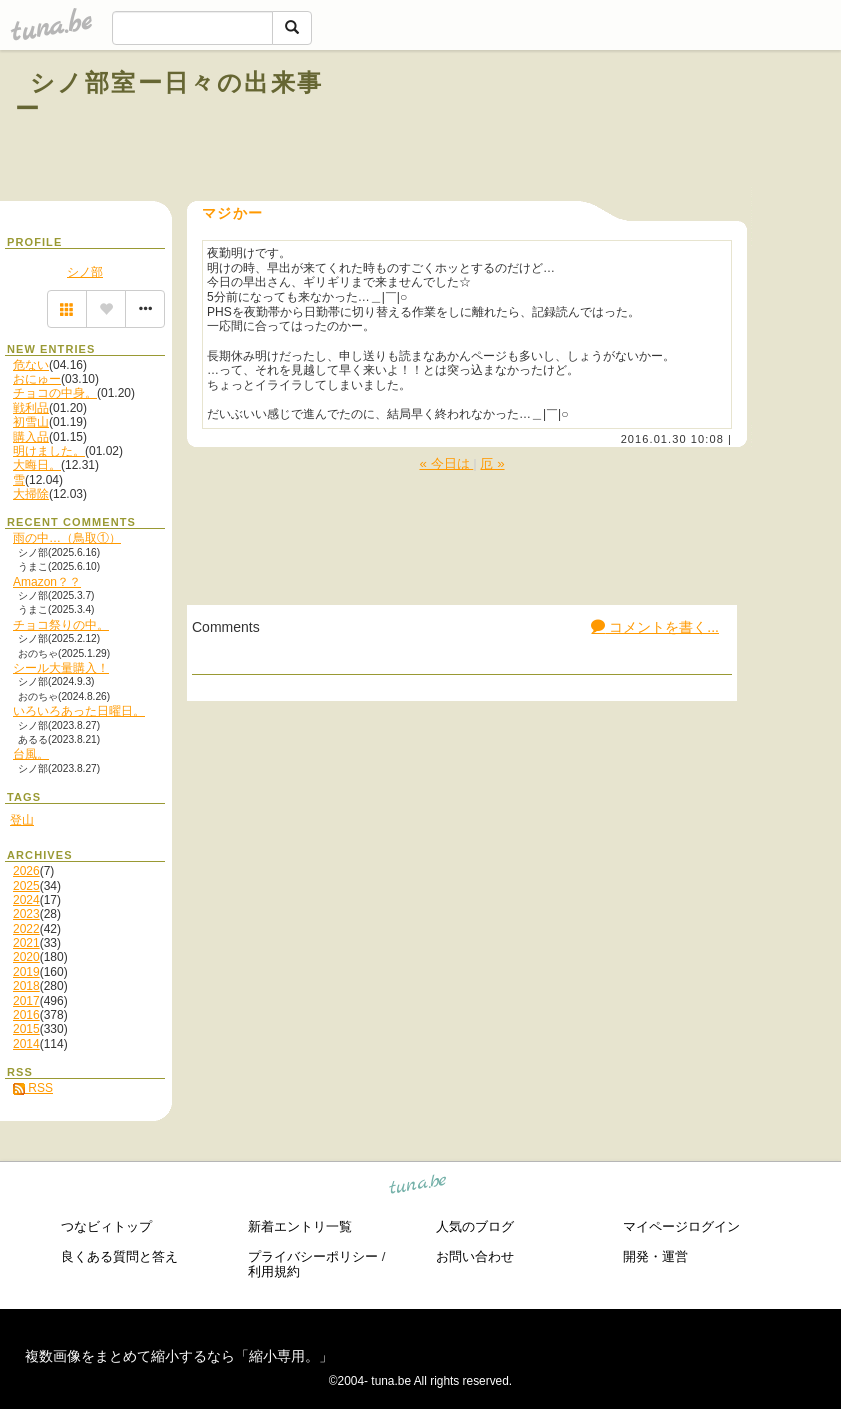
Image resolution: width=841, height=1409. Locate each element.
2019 (26, 972)
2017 (26, 1001)
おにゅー (37, 379)
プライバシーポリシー (313, 1256)
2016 (26, 1015)
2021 (26, 943)
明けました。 (49, 451)
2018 (26, 986)
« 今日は (446, 463)
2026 (26, 871)
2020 (26, 957)
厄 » (492, 463)
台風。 (31, 754)
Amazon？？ (47, 582)
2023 (26, 914)
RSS (33, 1088)
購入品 (31, 437)
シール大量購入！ (61, 668)
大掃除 (31, 494)
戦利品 (31, 408)
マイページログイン (681, 1226)
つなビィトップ (106, 1226)
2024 (26, 900)
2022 (26, 929)
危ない (31, 365)
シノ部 (85, 272)
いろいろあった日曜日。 (79, 711)
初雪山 (31, 422)
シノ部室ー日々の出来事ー (169, 95)
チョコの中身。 (55, 393)
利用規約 (274, 1271)
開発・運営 (655, 1256)
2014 (26, 1044)
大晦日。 (37, 465)
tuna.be (418, 1186)
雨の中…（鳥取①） (67, 538)
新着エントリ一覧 (300, 1226)
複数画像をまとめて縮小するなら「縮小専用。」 (179, 1356)
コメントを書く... (655, 627)
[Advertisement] (583, 128)
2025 (26, 886)
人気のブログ (475, 1226)
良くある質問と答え (119, 1256)
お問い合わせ (475, 1256)
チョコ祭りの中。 (61, 625)
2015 (26, 1029)
